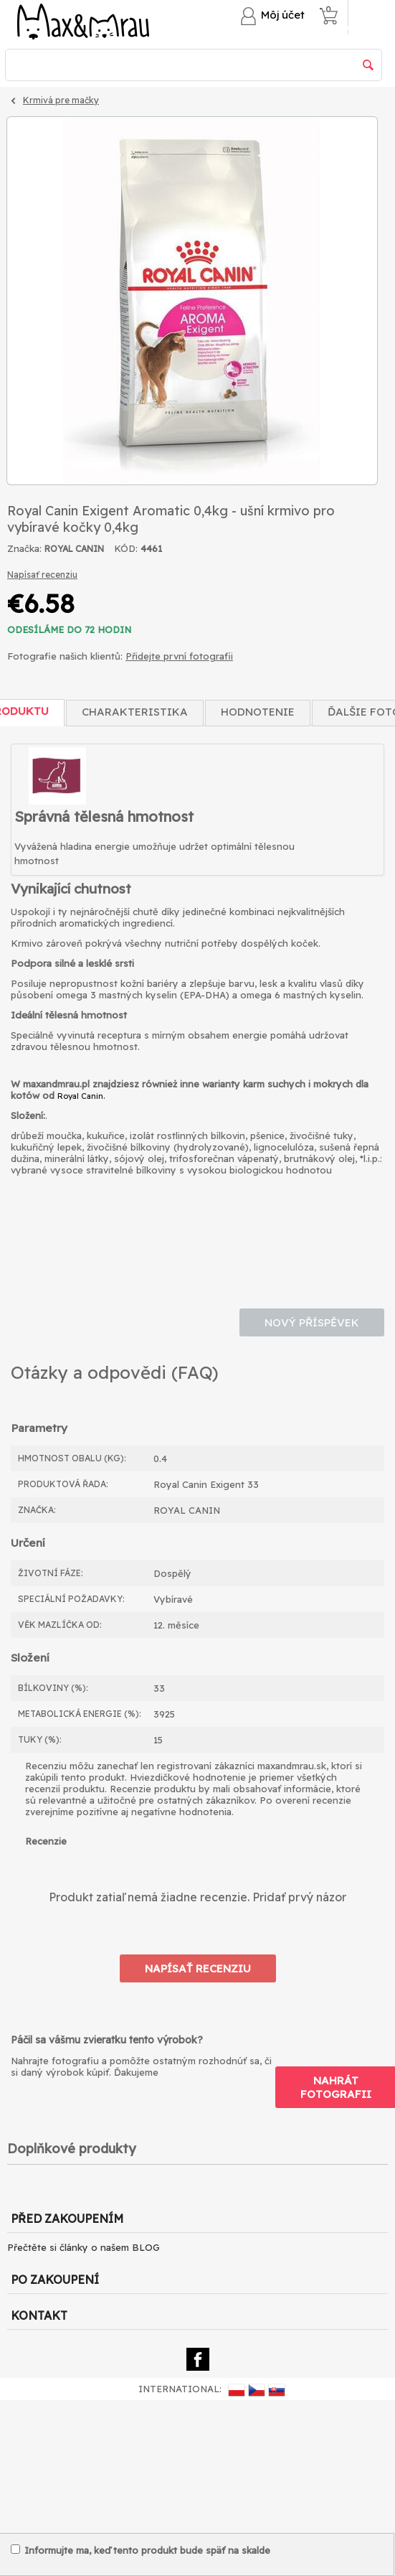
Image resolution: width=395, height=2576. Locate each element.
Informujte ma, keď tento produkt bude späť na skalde (140, 2550)
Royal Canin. (81, 1096)
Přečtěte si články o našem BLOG (83, 2247)
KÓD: (126, 548)
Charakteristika (135, 711)
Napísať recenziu (42, 574)
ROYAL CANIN (74, 548)
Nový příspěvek (312, 1322)
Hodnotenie (258, 711)
